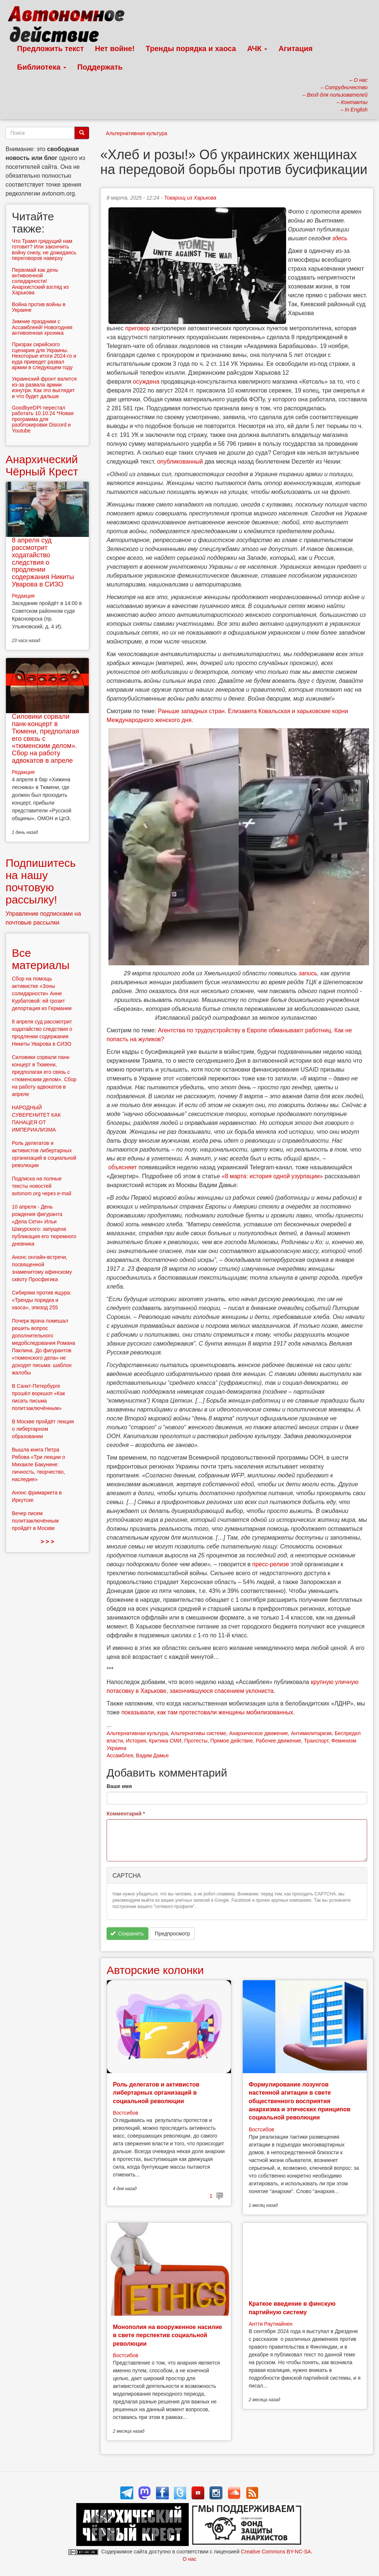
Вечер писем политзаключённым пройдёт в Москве (35, 1520)
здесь (339, 238)
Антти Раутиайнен (270, 2324)
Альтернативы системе (199, 1733)
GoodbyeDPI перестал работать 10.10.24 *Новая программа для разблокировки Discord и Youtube (43, 419)
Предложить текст (50, 48)
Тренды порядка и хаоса (191, 48)
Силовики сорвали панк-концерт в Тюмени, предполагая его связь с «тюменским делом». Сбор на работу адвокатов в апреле (45, 738)
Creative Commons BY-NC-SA (276, 2552)
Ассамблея (120, 1755)
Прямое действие (231, 1741)
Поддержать (100, 67)
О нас (189, 2559)
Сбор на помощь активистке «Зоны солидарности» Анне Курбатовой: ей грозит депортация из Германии (41, 993)
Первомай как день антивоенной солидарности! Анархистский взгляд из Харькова (40, 281)
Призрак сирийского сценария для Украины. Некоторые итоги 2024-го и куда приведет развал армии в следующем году (44, 355)
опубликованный (180, 461)
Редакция (23, 596)
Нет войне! (115, 48)
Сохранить (127, 1934)
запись (308, 973)
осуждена (146, 381)
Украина (116, 1748)
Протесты (196, 1741)
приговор (137, 328)
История (136, 1741)
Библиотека (41, 67)
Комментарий (126, 1814)
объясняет (122, 1167)
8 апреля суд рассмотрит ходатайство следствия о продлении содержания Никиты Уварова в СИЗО (43, 562)
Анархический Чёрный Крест (42, 465)
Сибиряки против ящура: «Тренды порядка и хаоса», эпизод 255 (41, 1300)
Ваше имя (119, 1786)
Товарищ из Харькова (190, 198)
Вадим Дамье (152, 1755)
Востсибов (125, 2113)
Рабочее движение (278, 1741)
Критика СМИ (165, 1741)
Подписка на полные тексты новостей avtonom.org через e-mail (41, 1186)
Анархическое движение (258, 1733)
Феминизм (343, 1741)
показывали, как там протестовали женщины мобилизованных (207, 1712)
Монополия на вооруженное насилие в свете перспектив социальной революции (167, 2335)
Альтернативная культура (136, 133)
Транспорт (316, 1741)
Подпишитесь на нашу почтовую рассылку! (41, 881)
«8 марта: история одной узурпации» (272, 1176)
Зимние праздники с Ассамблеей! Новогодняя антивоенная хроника (42, 327)
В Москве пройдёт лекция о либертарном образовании (43, 1429)
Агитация (295, 48)
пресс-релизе (270, 1564)
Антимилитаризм (311, 1733)
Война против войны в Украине (39, 307)
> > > (47, 1541)
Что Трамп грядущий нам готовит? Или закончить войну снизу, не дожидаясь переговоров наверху (44, 249)
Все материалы (41, 959)
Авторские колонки (155, 1970)
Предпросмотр (172, 1934)
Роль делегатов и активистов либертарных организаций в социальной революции (156, 2092)
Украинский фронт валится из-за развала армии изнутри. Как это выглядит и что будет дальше (44, 387)
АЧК (257, 48)
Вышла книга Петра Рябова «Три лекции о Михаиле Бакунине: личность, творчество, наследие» (38, 1464)
